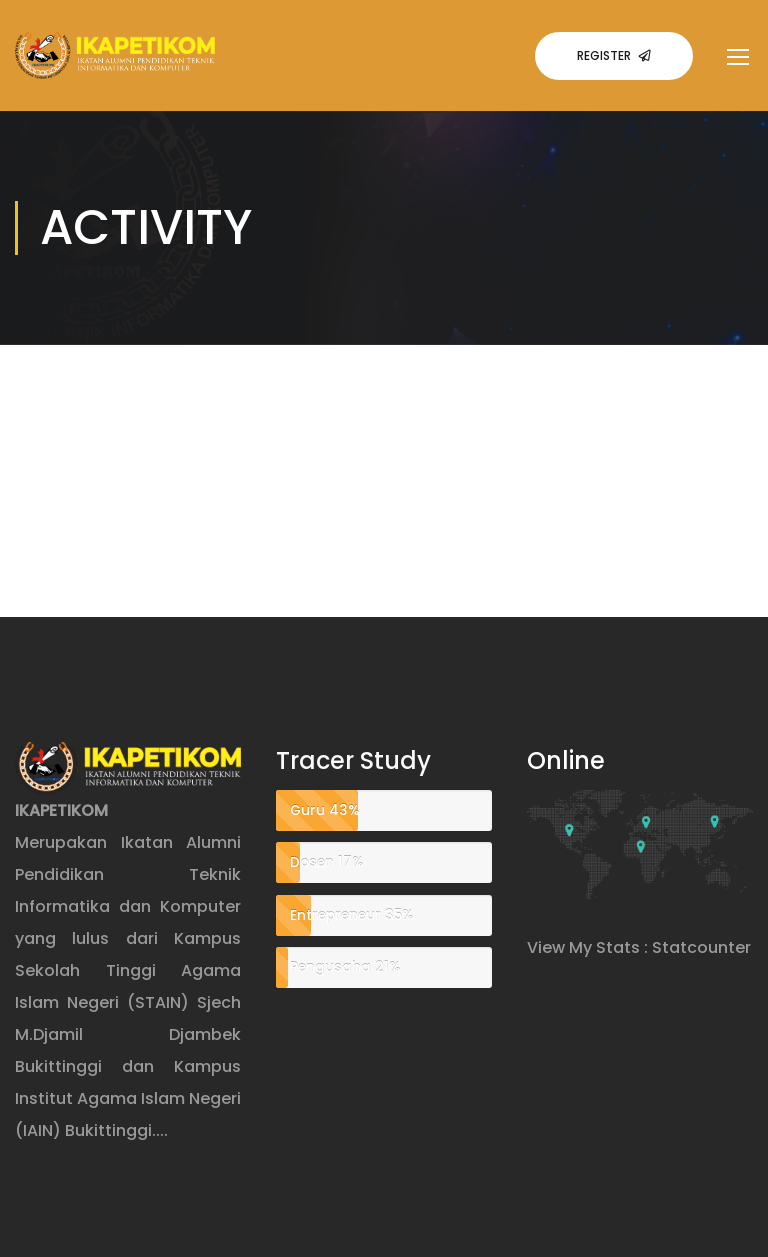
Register (614, 55)
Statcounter (701, 947)
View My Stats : (587, 947)
